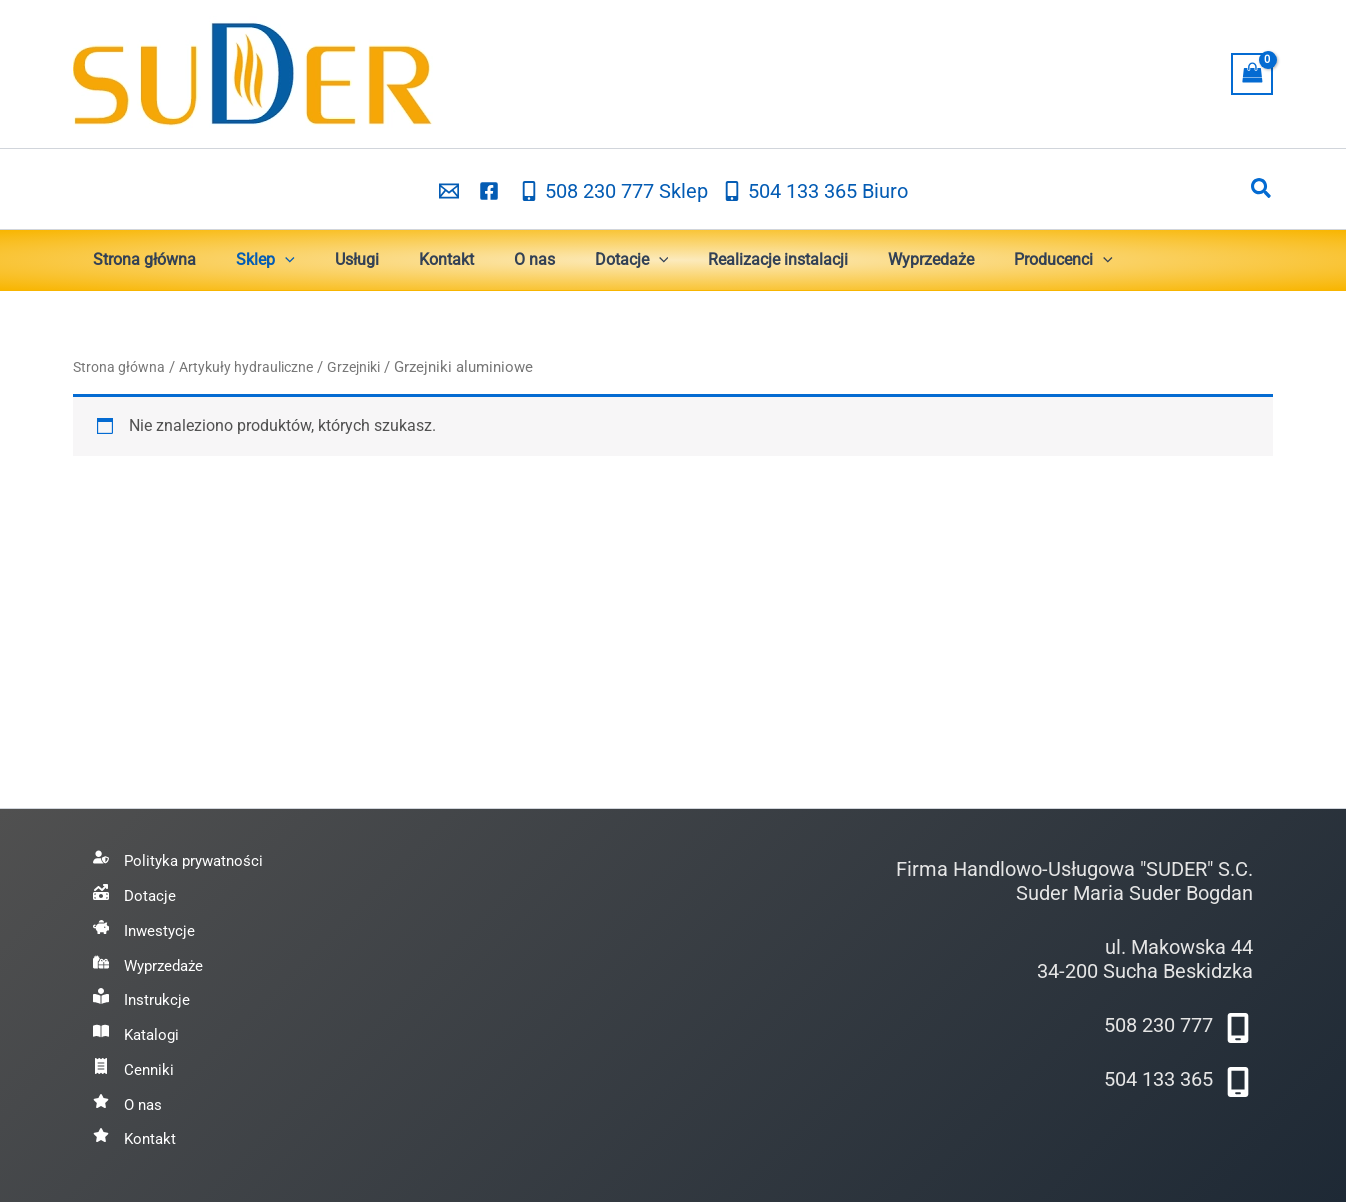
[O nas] (129, 1102)
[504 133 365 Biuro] (815, 190)
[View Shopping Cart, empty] (1252, 73)
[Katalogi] (138, 1029)
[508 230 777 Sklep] (613, 190)
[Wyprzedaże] (151, 957)
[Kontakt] (136, 1139)
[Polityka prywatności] (182, 847)
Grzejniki (367, 367)
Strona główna (121, 367)
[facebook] (492, 190)
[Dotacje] (135, 884)
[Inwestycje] (145, 920)
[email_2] (452, 190)
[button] (1262, 189)
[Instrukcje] (142, 993)
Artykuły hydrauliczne (253, 367)
